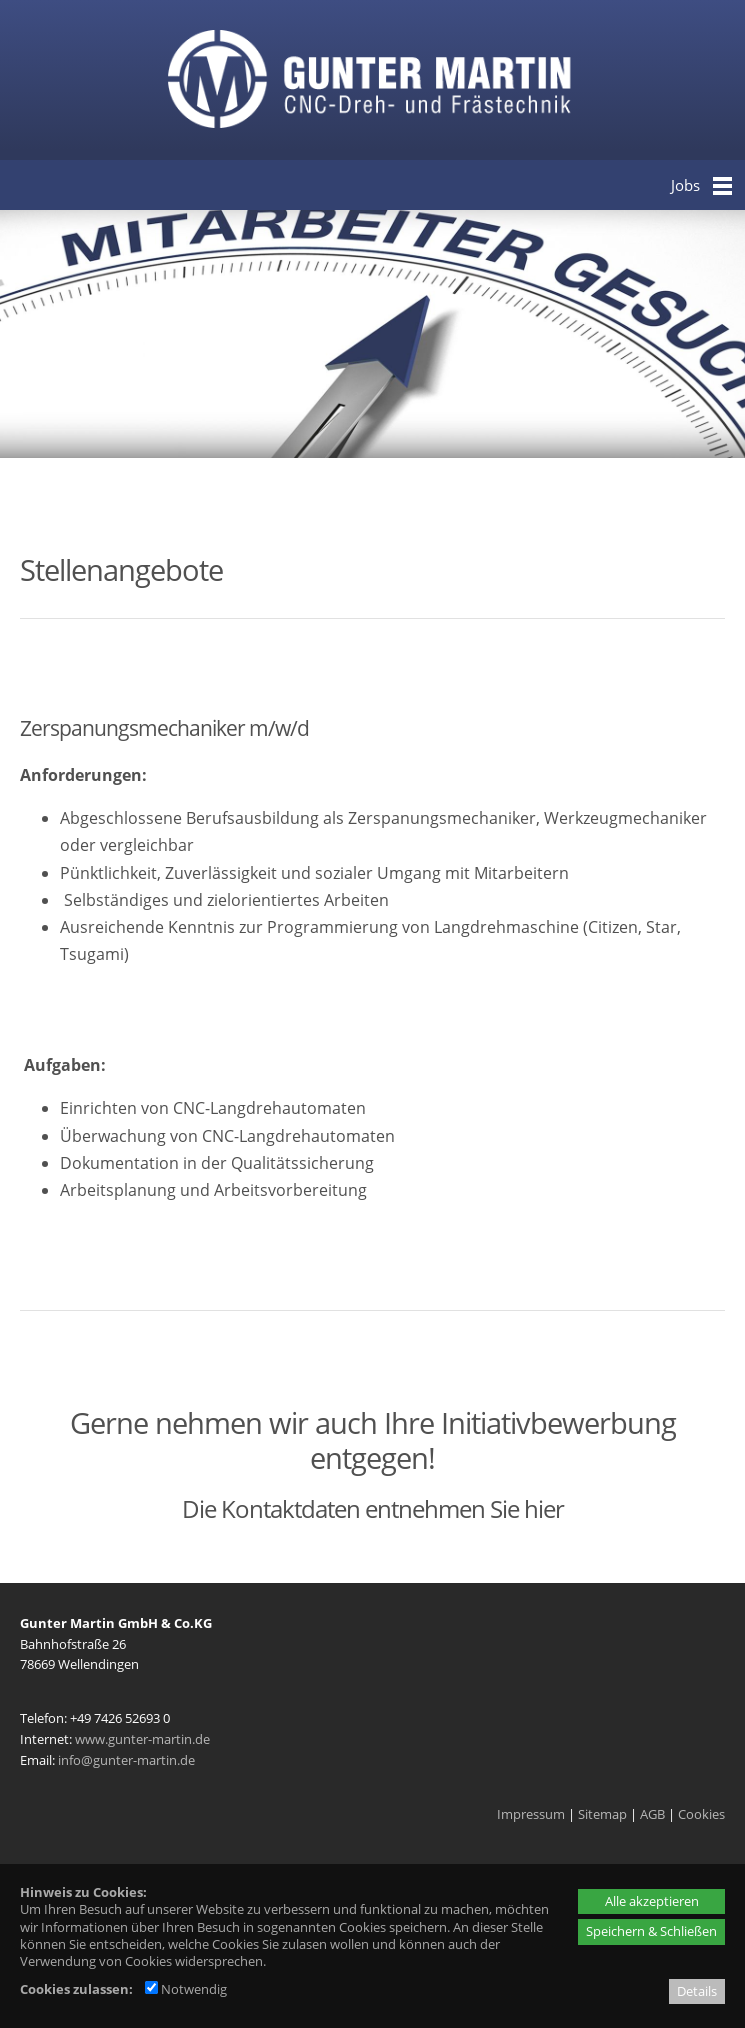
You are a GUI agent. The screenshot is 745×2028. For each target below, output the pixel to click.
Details (697, 1991)
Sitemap (602, 1814)
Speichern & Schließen (651, 1931)
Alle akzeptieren (652, 1901)
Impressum (531, 1814)
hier (544, 1508)
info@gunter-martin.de (126, 1760)
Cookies (701, 1814)
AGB (652, 1814)
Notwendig (186, 1989)
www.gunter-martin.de (142, 1739)
